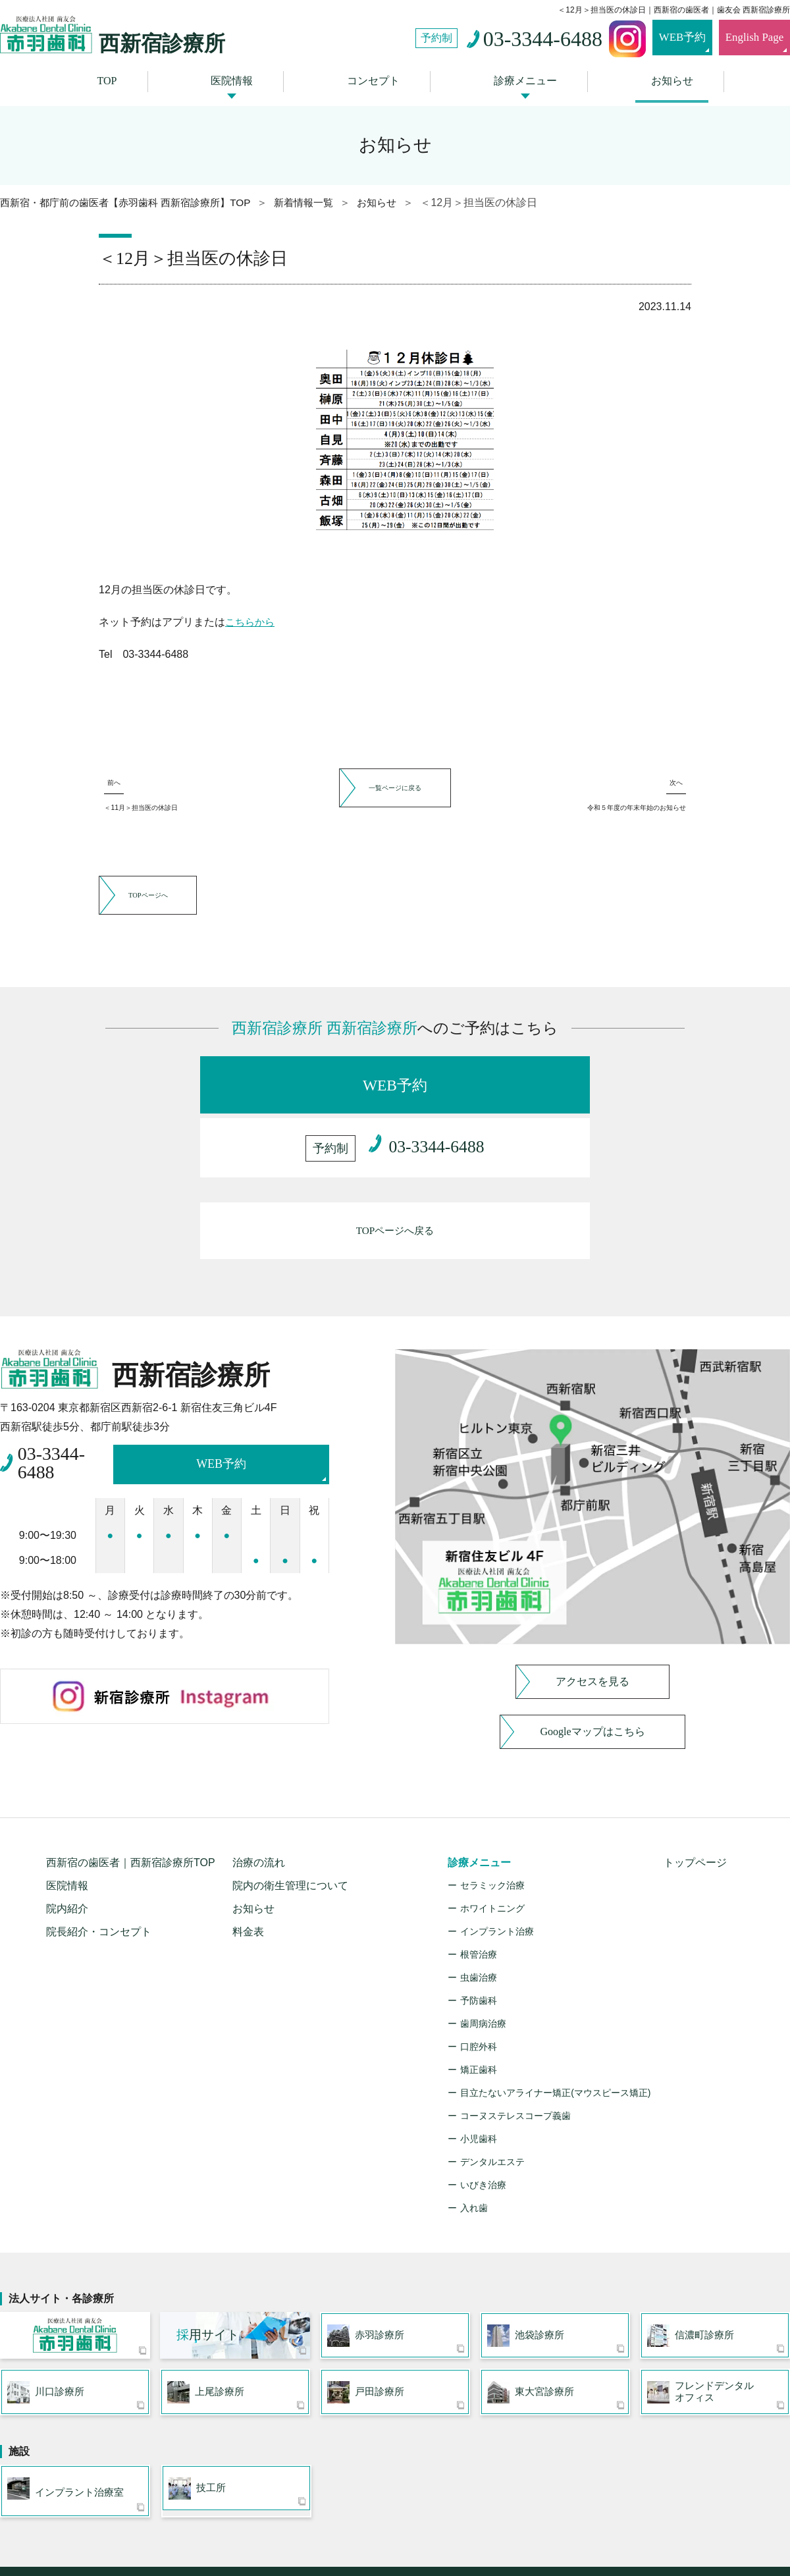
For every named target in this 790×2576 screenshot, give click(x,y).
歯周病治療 (483, 1970)
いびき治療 (483, 2131)
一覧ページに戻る (395, 780)
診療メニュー (520, 78)
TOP (116, 78)
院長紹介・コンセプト (98, 1878)
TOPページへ (170, 922)
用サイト (207, 2283)
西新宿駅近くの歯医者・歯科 (350, 2540)
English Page (747, 38)
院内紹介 (67, 1855)
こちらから (251, 617)
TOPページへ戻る (395, 1183)
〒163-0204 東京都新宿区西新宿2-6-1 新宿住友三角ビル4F (395, 2553)
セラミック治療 (492, 1832)
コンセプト (373, 78)
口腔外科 (478, 1993)
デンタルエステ (492, 2108)
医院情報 (236, 78)
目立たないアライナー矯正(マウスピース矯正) (555, 2039)
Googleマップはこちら (592, 1678)
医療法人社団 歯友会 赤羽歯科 (75, 2284)
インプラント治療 (497, 1878)
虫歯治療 (478, 1924)
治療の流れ (258, 1809)
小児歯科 (478, 2085)
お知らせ (663, 78)
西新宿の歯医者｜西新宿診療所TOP (130, 1809)
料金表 (248, 1878)
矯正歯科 (478, 2016)
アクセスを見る (592, 1628)
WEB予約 (661, 38)
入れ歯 (474, 2154)
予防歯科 (478, 1947)
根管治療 (478, 1901)
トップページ (695, 1809)
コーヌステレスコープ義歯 (515, 2062)
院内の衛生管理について (290, 1832)
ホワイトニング (492, 1855)
